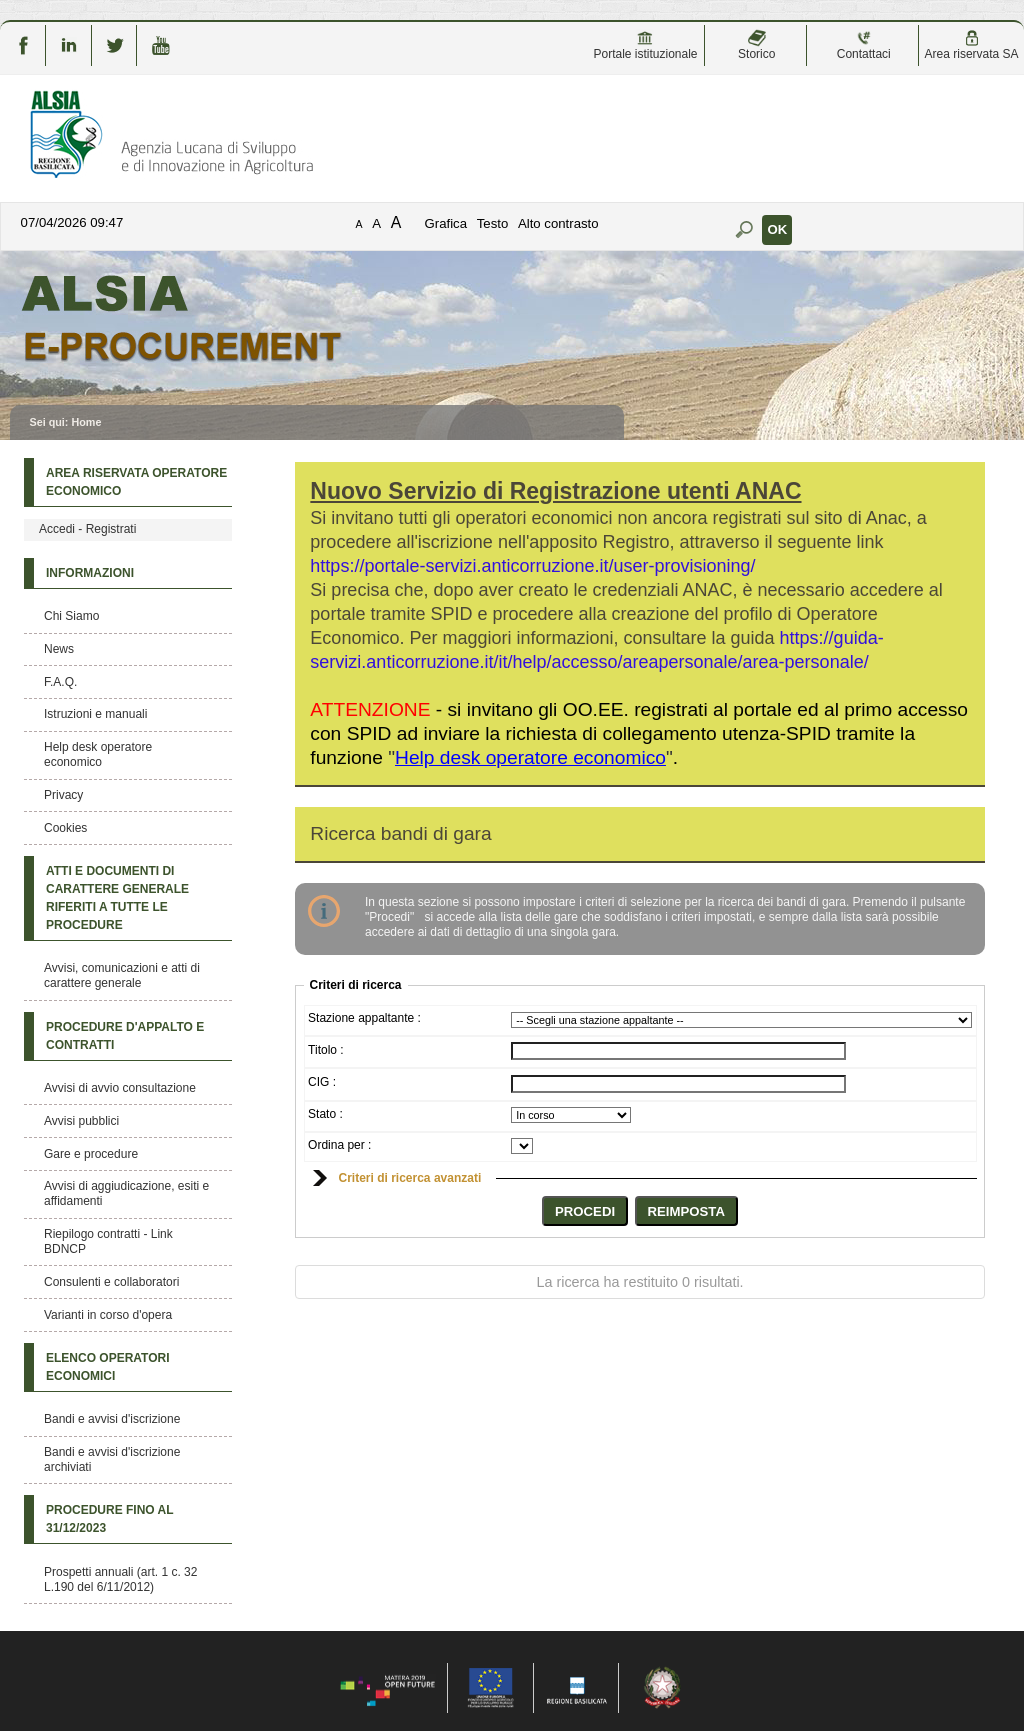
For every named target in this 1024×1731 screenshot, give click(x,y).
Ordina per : (339, 1145)
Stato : (325, 1114)
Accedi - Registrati (87, 529)
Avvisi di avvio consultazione (120, 1088)
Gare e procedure (91, 1154)
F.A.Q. (60, 682)
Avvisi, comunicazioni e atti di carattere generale (122, 975)
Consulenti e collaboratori (111, 1282)
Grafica (446, 223)
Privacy (63, 795)
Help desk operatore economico (98, 754)
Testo (493, 223)
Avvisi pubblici (81, 1121)
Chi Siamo (71, 616)
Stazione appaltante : (364, 1018)
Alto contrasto (558, 223)
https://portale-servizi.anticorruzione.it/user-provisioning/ (532, 566)
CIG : (322, 1082)
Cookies (65, 828)
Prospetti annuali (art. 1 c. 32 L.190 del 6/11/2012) (120, 1579)
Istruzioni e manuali (95, 714)
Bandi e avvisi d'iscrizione (112, 1419)
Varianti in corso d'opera (108, 1315)
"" (530, 757)
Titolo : (326, 1050)
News (59, 649)
